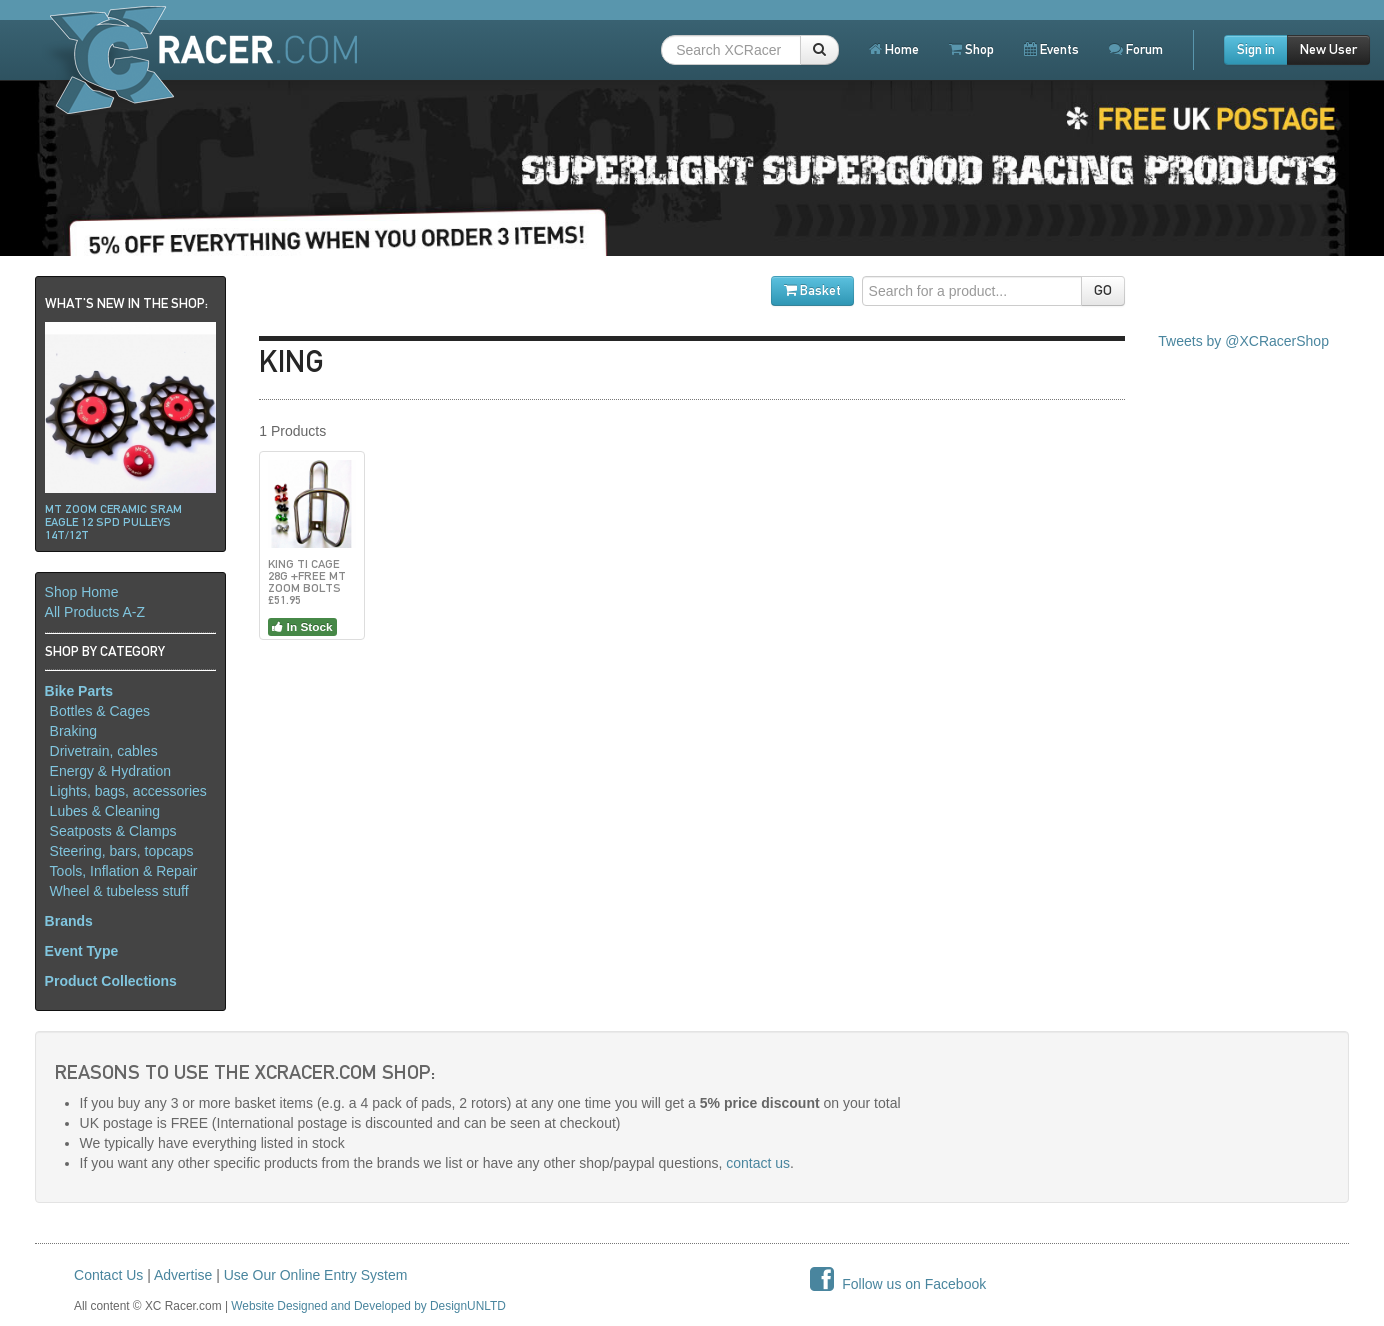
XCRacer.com (201, 59)
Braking (73, 731)
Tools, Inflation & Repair (124, 871)
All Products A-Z (95, 612)
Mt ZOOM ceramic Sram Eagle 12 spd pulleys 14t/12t (113, 522)
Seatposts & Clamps (113, 831)
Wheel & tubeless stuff (119, 891)
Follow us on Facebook (898, 1284)
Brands (69, 921)
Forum (1136, 49)
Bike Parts (79, 691)
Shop (971, 49)
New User (1328, 49)
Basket (812, 290)
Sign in (1256, 49)
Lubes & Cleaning (105, 811)
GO (1103, 290)
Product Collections (111, 981)
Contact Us (108, 1275)
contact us (758, 1163)
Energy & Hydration (110, 771)
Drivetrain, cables (104, 751)
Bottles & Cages (100, 711)
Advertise (183, 1275)
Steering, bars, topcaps (122, 851)
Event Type (82, 951)
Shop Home (82, 592)
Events (1051, 49)
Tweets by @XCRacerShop (1243, 341)
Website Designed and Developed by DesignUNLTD (368, 1306)
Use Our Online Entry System (316, 1275)
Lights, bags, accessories (128, 791)
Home (894, 49)
